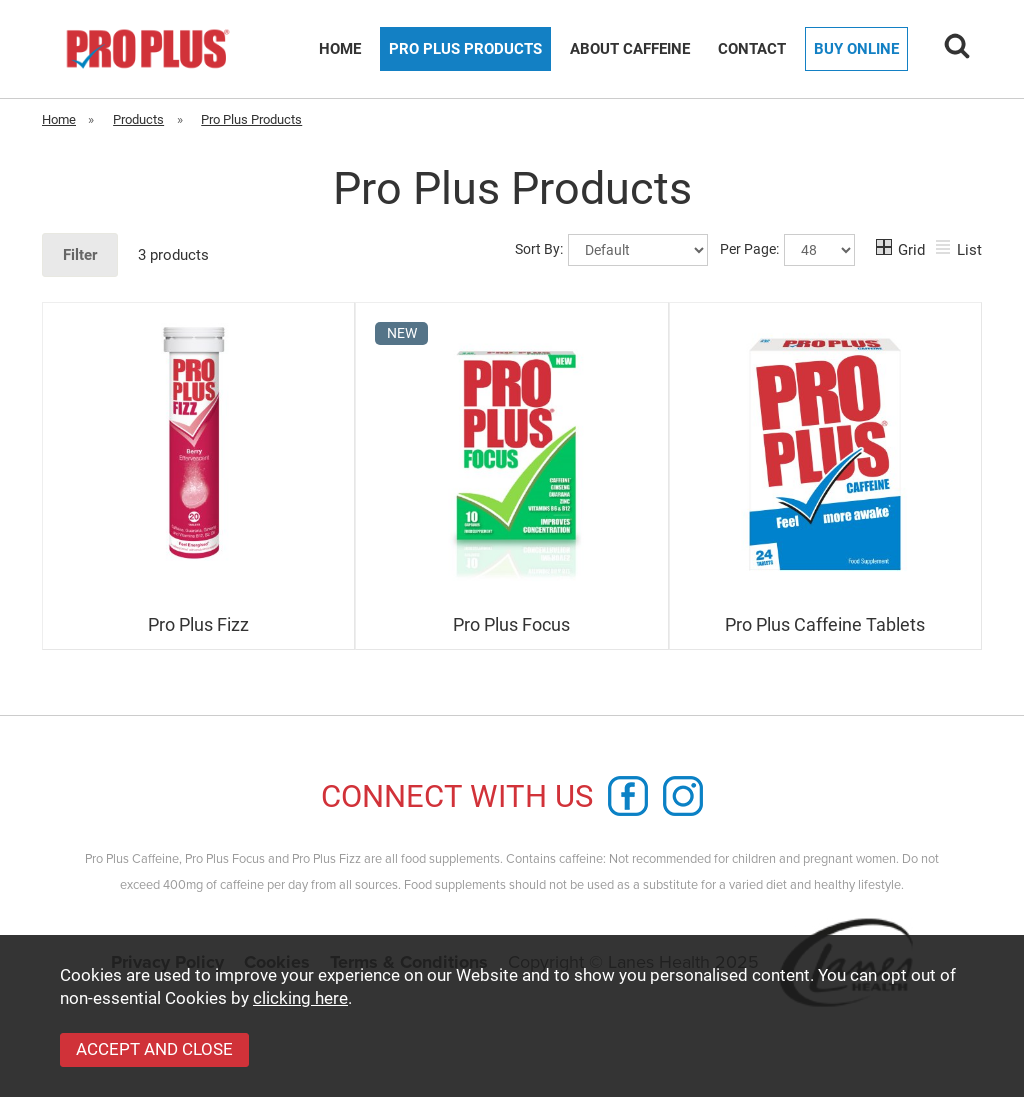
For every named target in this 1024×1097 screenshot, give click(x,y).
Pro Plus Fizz (198, 624)
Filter (80, 255)
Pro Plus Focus (511, 624)
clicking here (300, 998)
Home (340, 49)
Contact (752, 49)
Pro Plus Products (465, 49)
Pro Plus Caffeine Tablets (825, 624)
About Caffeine (630, 49)
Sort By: (611, 250)
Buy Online (856, 49)
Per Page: (787, 250)
